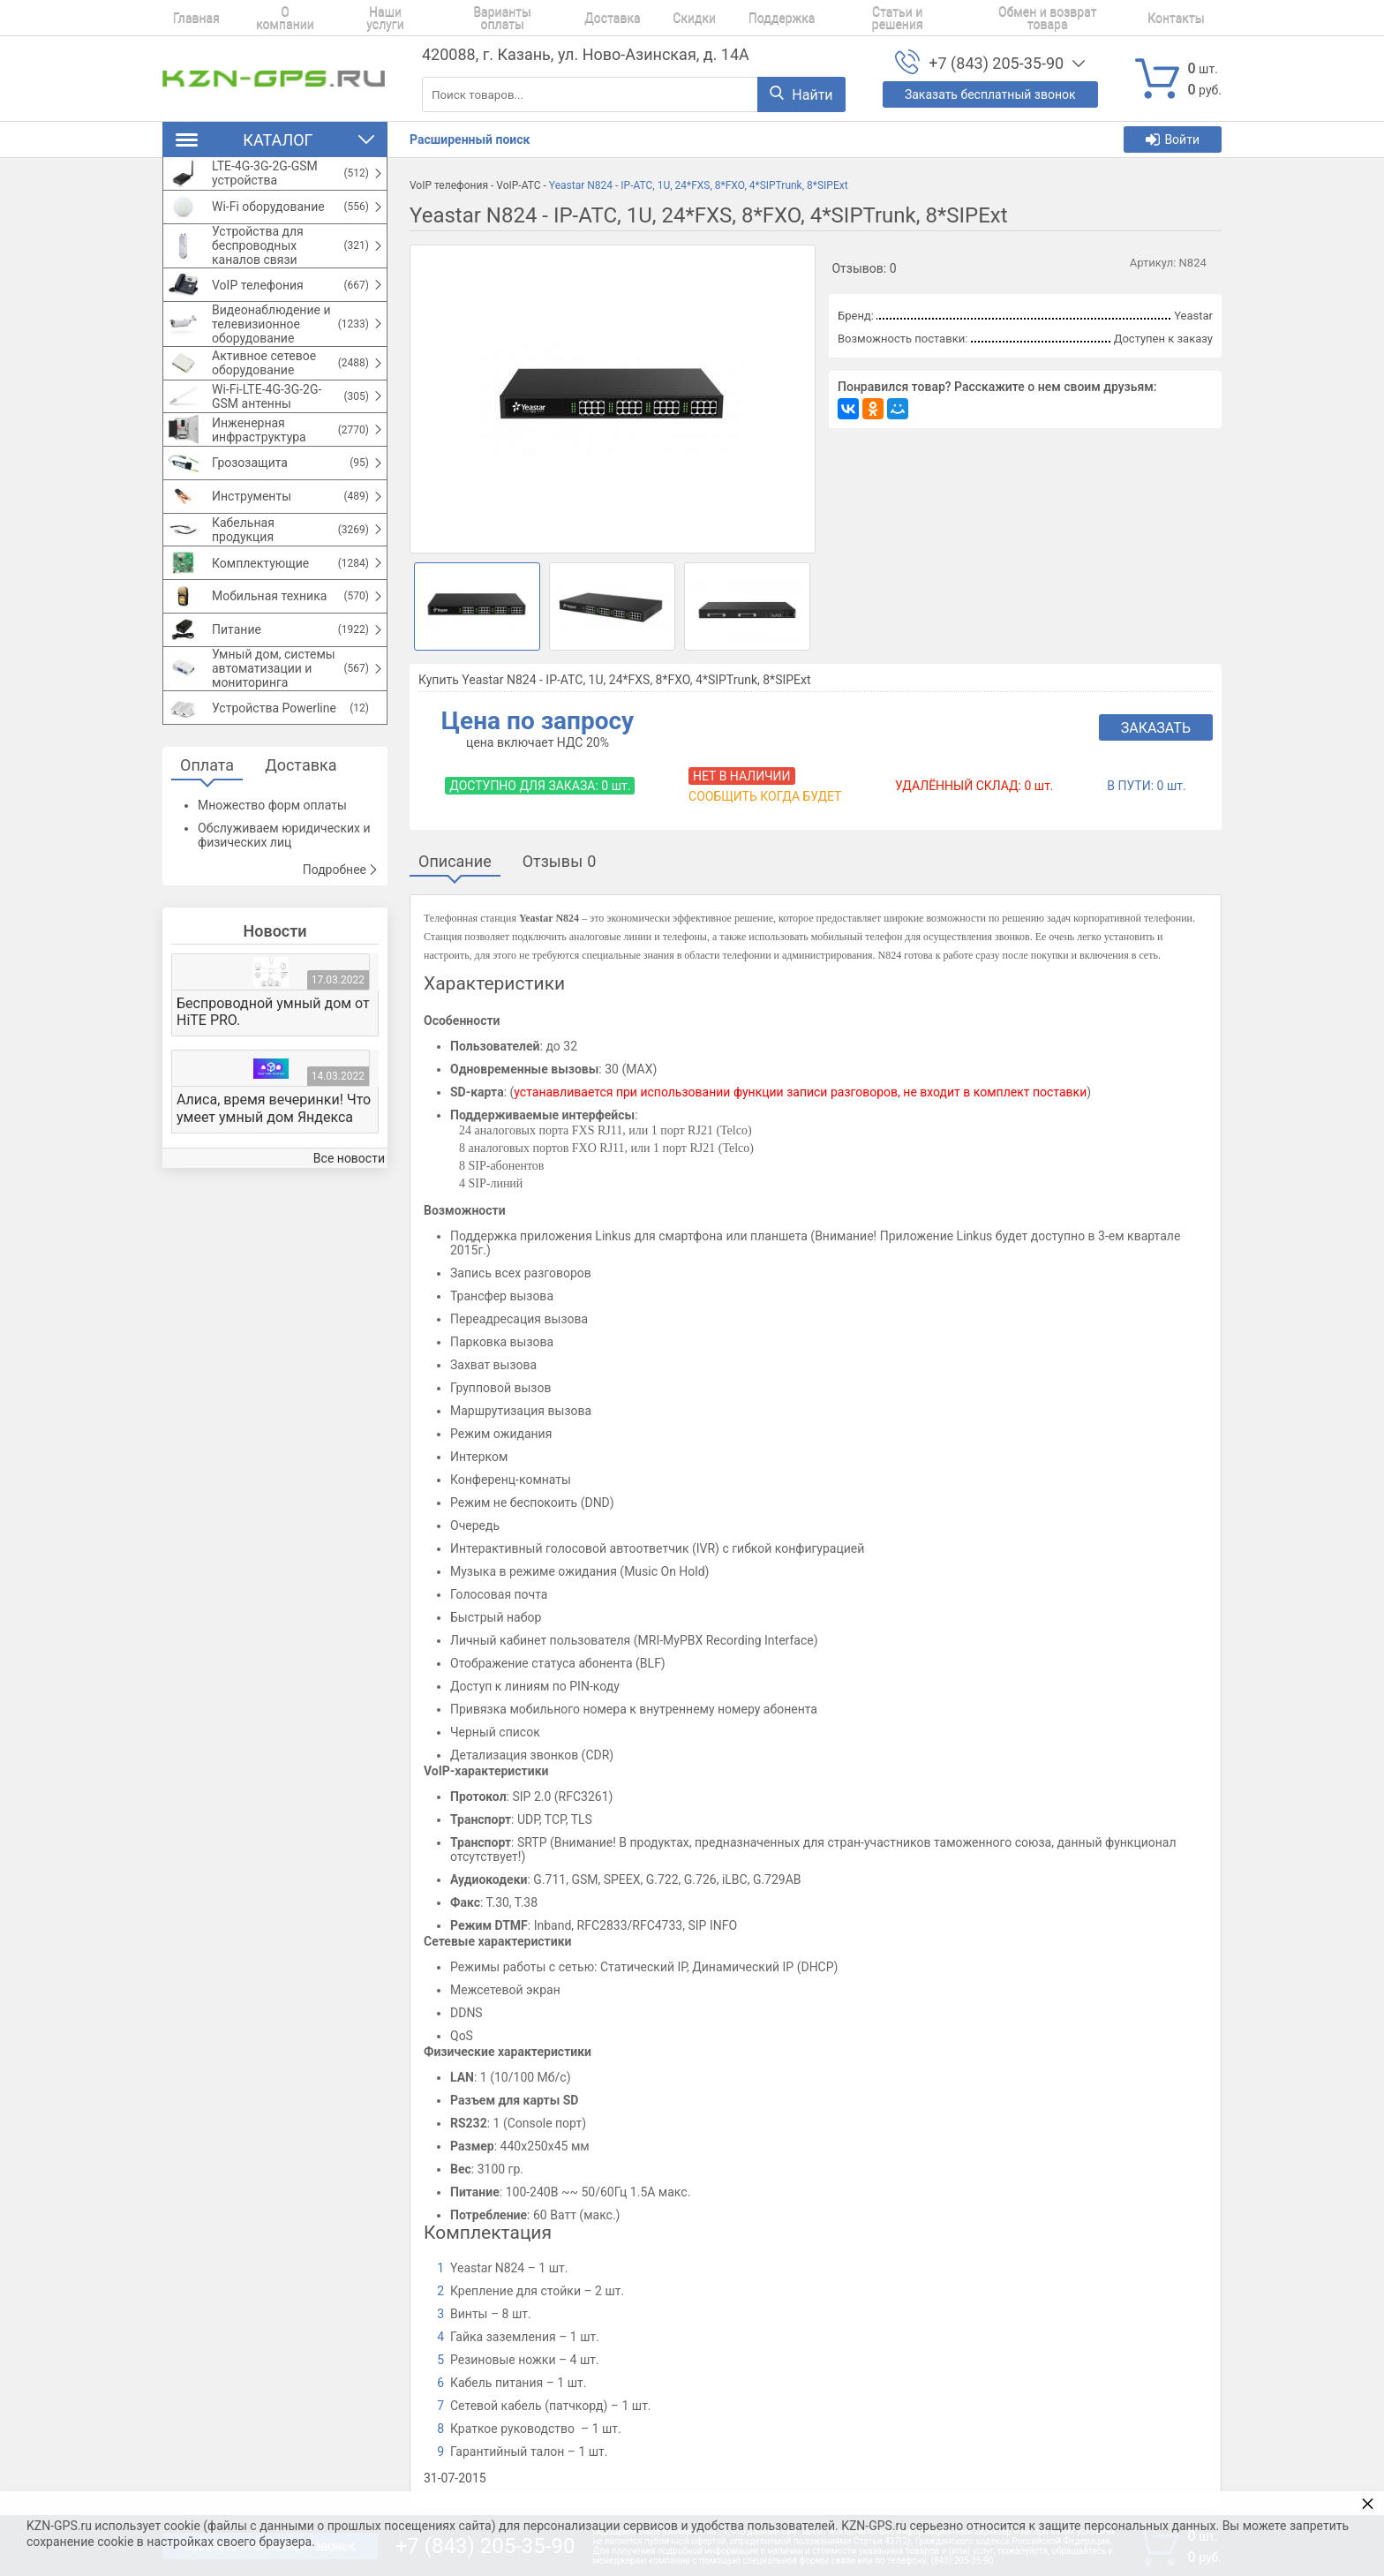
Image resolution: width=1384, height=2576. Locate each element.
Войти (1173, 139)
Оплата (207, 853)
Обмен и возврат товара (974, 18)
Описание (455, 861)
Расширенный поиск (470, 139)
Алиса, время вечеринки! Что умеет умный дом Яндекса (274, 1196)
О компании (266, 18)
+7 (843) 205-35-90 (996, 63)
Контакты (1095, 18)
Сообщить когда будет (764, 796)
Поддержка (722, 18)
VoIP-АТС (518, 185)
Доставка (572, 18)
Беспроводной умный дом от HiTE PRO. (273, 1100)
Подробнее (341, 958)
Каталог (275, 140)
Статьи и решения (829, 18)
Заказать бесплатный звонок (990, 94)
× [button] (1367, 2503)
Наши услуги (359, 18)
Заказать (1156, 727)
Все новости (349, 1246)
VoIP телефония (449, 185)
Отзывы (560, 861)
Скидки (644, 18)
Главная (185, 18)
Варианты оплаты (470, 18)
